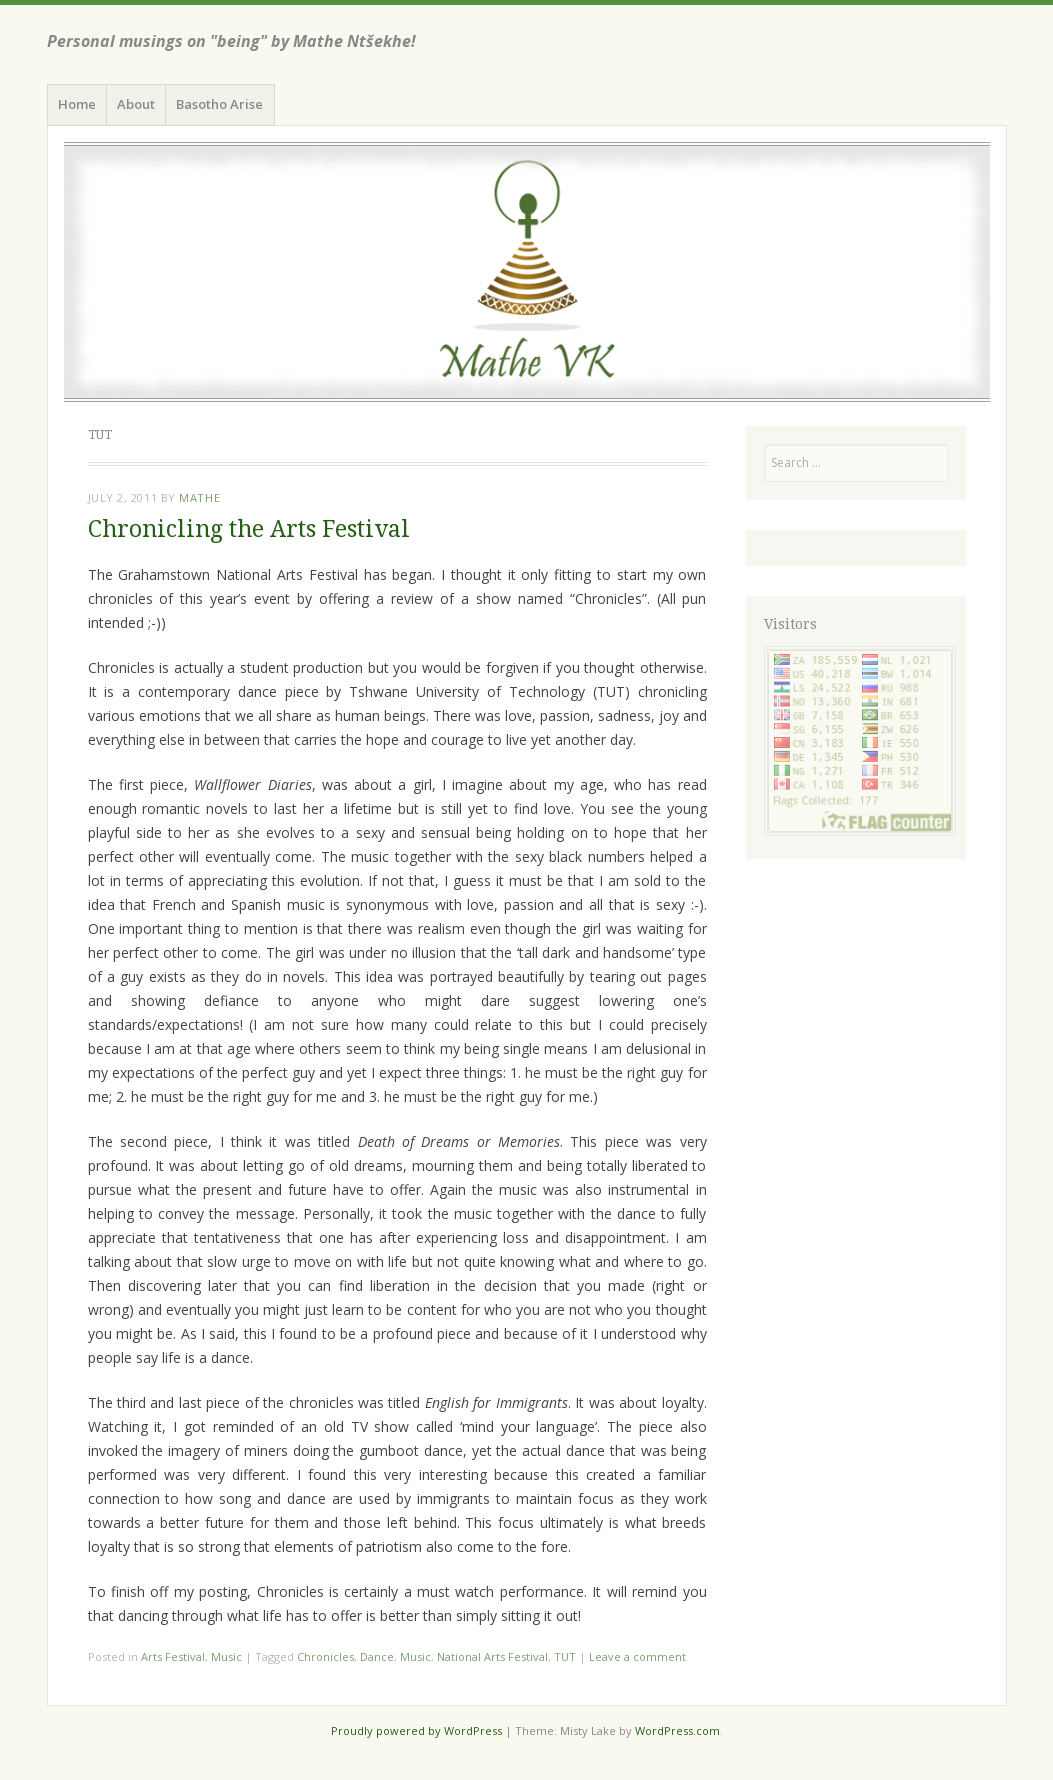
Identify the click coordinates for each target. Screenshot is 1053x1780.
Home (77, 104)
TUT (565, 1656)
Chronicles (325, 1656)
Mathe (199, 497)
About (136, 104)
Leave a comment (637, 1656)
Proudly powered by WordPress (416, 1730)
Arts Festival (173, 1656)
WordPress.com (677, 1730)
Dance (377, 1656)
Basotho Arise (219, 104)
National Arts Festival (492, 1656)
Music (226, 1656)
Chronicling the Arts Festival (249, 529)
